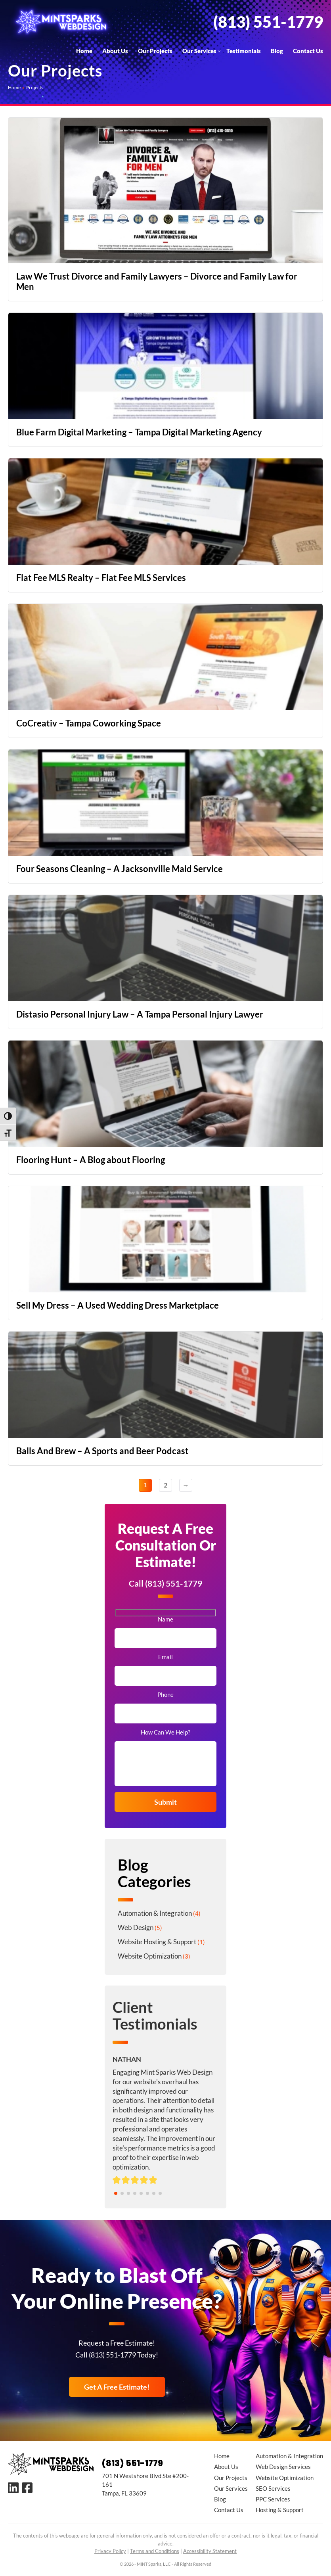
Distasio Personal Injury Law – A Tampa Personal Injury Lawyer (139, 1014)
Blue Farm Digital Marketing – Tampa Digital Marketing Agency (139, 432)
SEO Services (273, 2488)
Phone (165, 1695)
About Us (115, 50)
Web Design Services (283, 2466)
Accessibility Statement (210, 2551)
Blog (277, 50)
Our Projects (155, 50)
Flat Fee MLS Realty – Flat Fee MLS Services (101, 577)
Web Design (135, 1927)
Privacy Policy (110, 2551)
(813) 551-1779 (268, 22)
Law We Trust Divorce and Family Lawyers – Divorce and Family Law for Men (156, 281)
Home (84, 50)
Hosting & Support (280, 2509)
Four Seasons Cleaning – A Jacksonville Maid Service (119, 868)
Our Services (199, 50)
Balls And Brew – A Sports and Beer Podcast (102, 1450)
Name (165, 1619)
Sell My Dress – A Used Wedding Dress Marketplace (117, 1305)
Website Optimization (150, 1956)
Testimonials (243, 50)
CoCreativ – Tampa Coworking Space (88, 723)
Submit (165, 1802)
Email (165, 1657)
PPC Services (273, 2499)
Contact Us (308, 50)
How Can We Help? (165, 1732)
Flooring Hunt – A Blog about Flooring (90, 1159)
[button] (115, 2193)
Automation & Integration (155, 1913)
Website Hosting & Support (157, 1942)
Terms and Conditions (154, 2551)
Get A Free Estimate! (116, 2386)
